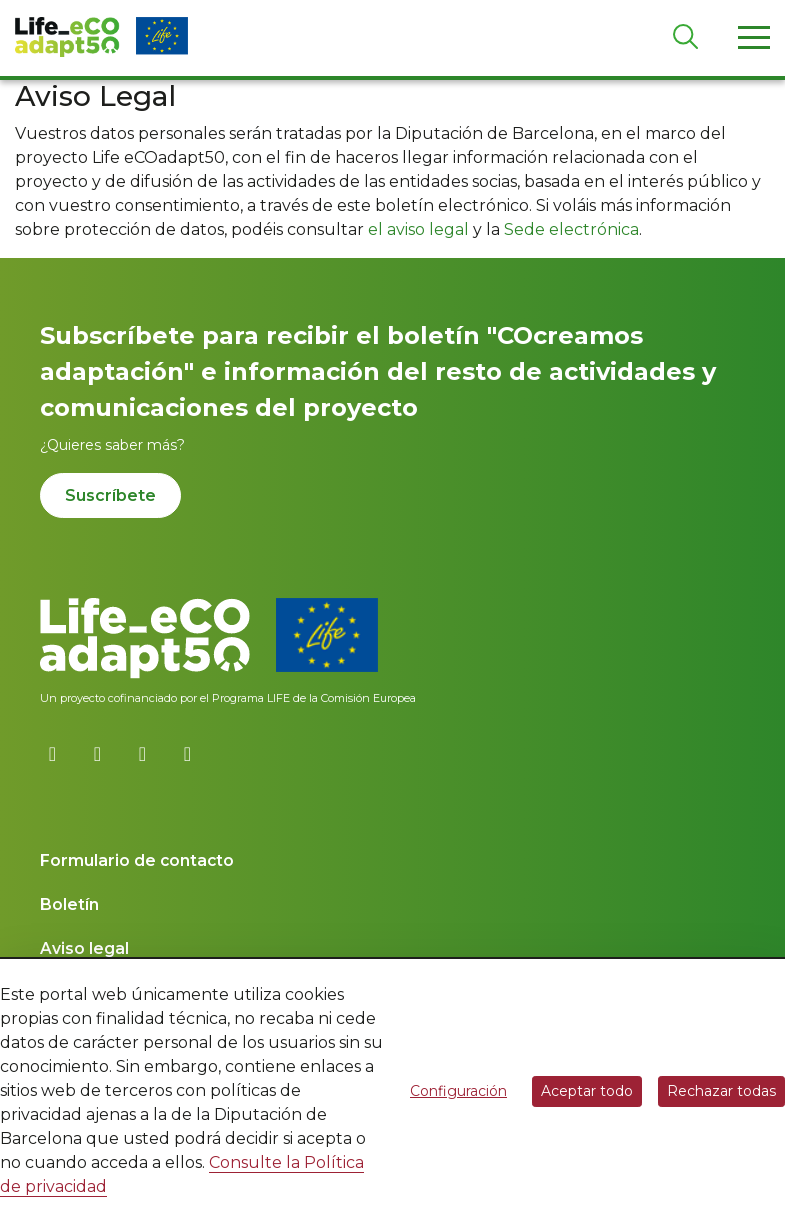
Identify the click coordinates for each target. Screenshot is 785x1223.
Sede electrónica (571, 229)
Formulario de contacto (137, 860)
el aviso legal (418, 229)
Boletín (69, 904)
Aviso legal (84, 948)
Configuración (458, 1091)
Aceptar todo (587, 1091)
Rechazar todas (721, 1091)
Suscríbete (110, 495)
